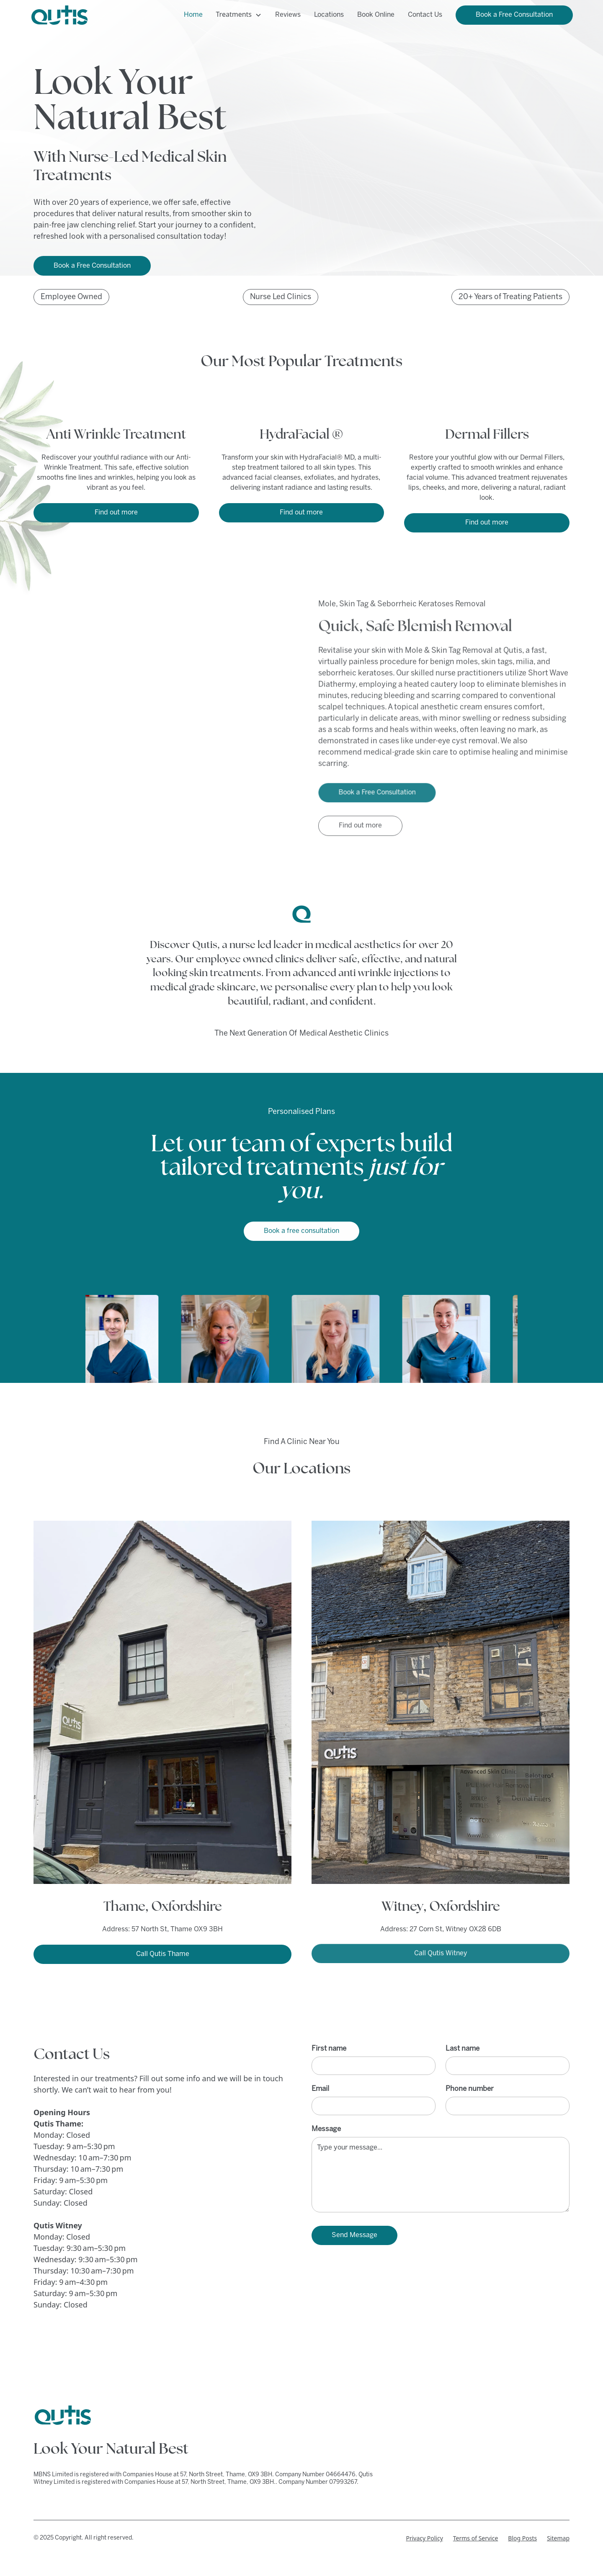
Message (326, 2129)
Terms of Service (475, 2538)
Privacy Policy (424, 2538)
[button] (238, 15)
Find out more (116, 512)
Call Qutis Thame (162, 1954)
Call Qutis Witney (440, 1950)
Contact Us (425, 15)
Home (193, 15)
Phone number (470, 2089)
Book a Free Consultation (514, 15)
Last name (462, 2049)
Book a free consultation (301, 1230)
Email (320, 2089)
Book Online (375, 15)
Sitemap (558, 2538)
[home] (59, 15)
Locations (329, 15)
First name (329, 2049)
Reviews (288, 15)
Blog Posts (522, 2538)
